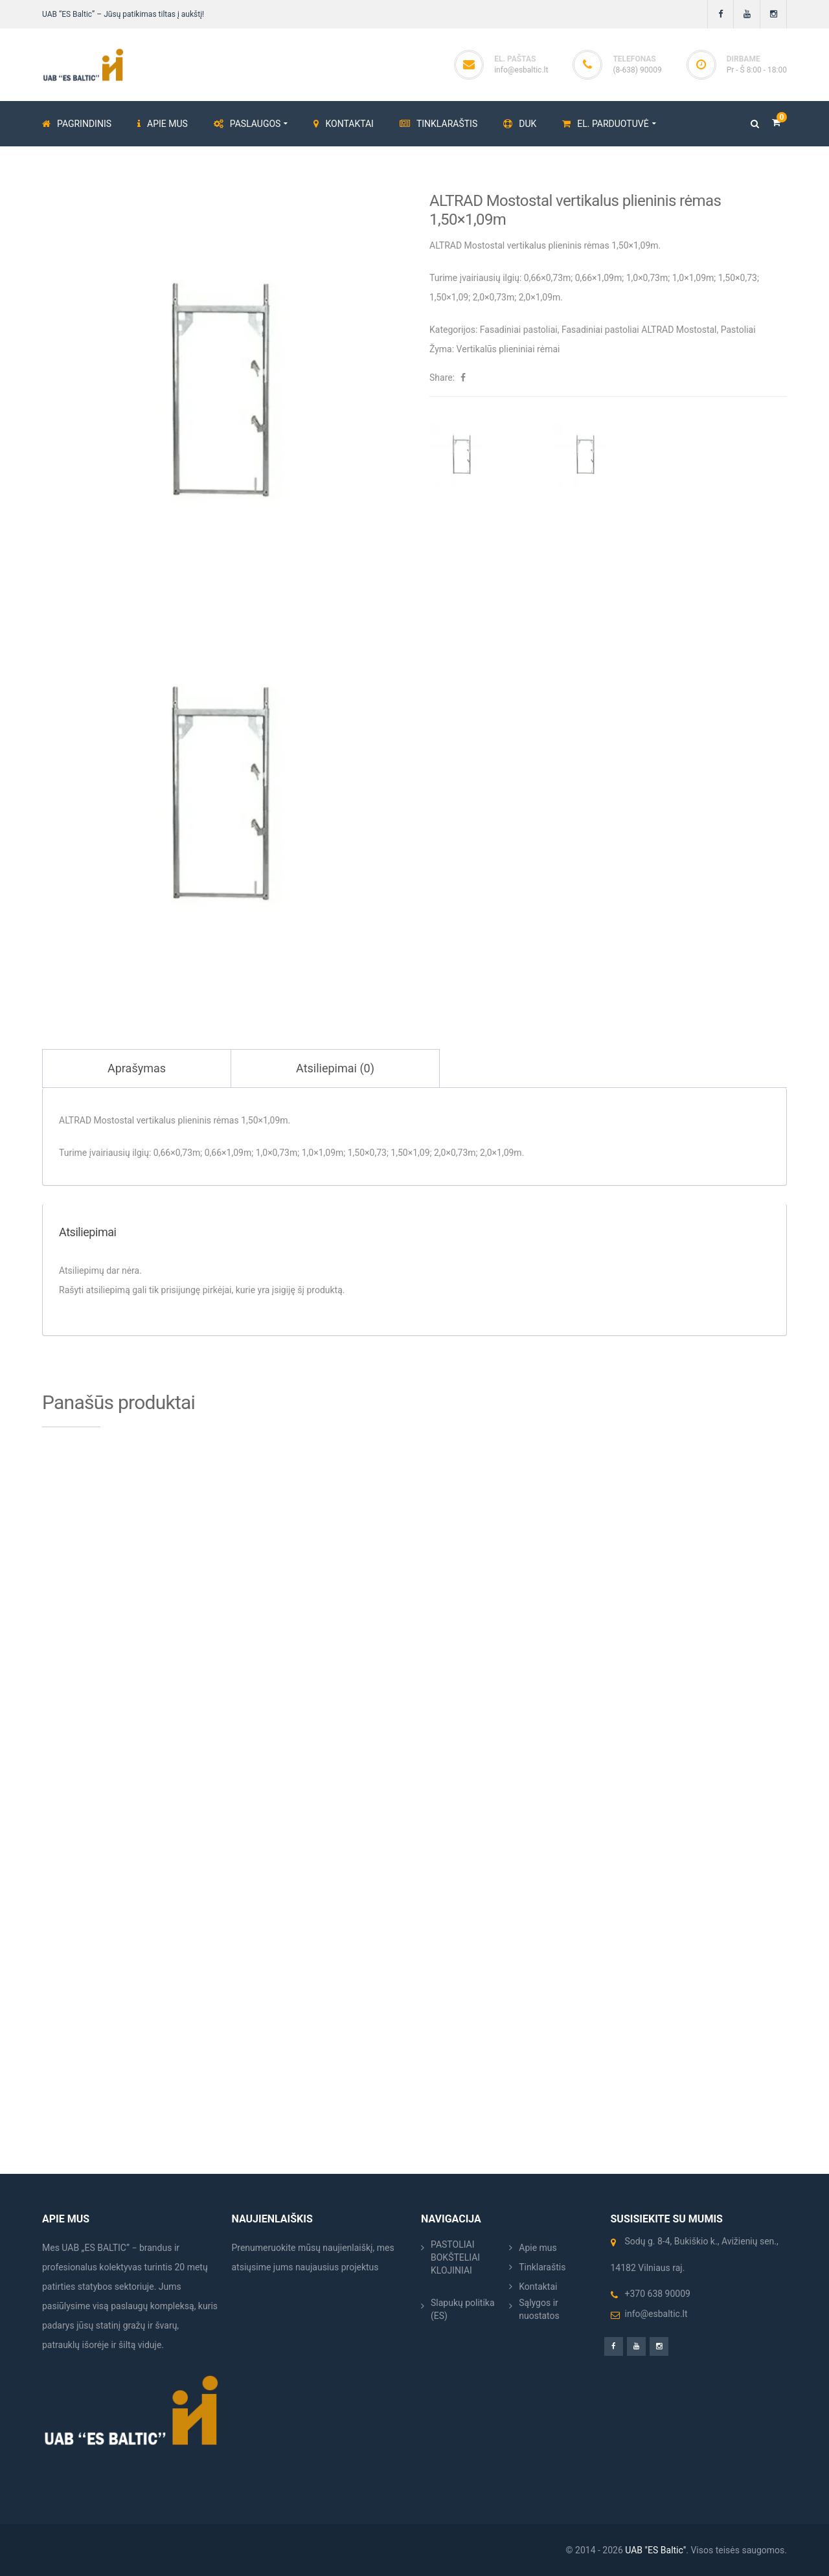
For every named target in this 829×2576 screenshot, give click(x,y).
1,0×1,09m (693, 278)
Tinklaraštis (542, 2267)
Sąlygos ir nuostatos (539, 2309)
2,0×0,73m (494, 297)
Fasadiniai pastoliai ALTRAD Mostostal (639, 329)
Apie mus (538, 2248)
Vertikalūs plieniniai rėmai (508, 349)
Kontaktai (538, 2286)
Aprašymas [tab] (137, 1068)
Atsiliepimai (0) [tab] (335, 1068)
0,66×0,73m (547, 278)
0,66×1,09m (598, 278)
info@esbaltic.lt (521, 69)
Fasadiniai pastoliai (519, 329)
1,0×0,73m (647, 278)
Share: (442, 377)
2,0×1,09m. (541, 297)
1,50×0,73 (737, 278)
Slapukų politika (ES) (463, 2309)
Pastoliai (738, 329)
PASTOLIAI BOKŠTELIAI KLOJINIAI (455, 2257)
